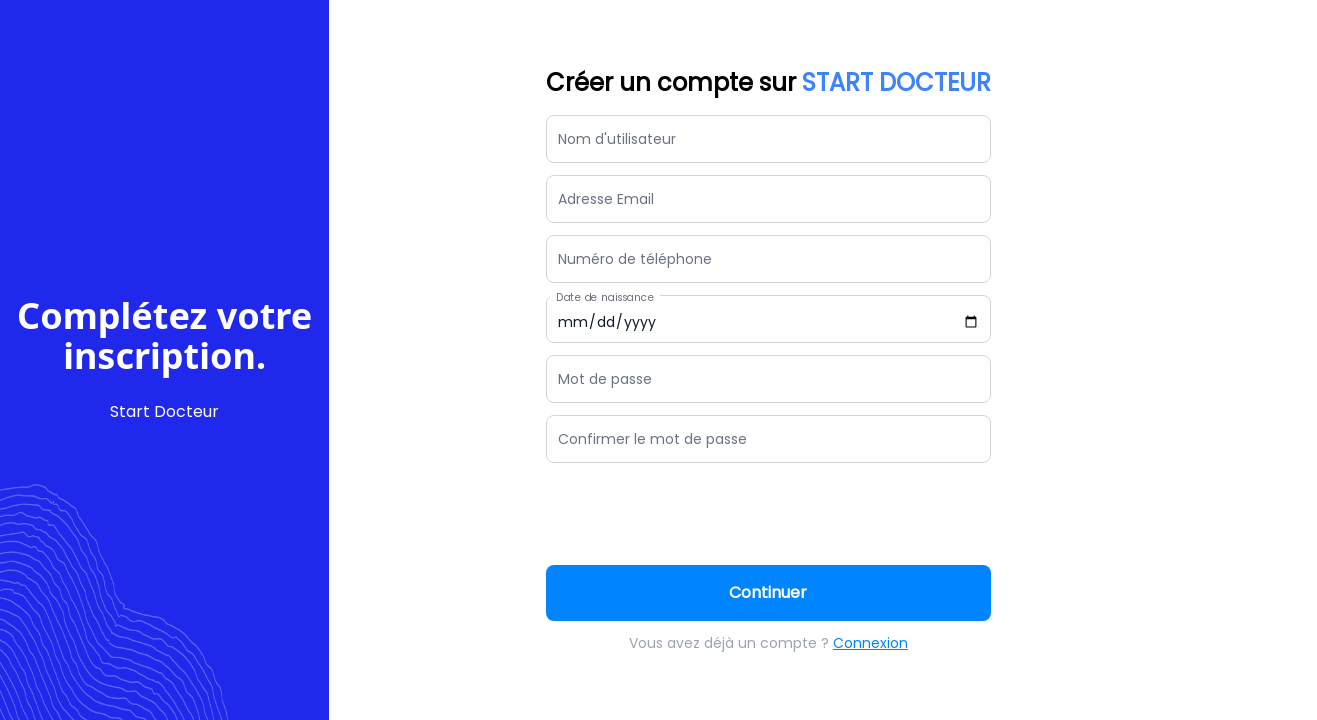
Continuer (768, 592)
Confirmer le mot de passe (652, 439)
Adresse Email (606, 199)
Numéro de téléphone (635, 259)
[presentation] (698, 514)
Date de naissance (605, 297)
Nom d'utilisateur (617, 139)
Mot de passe (605, 379)
